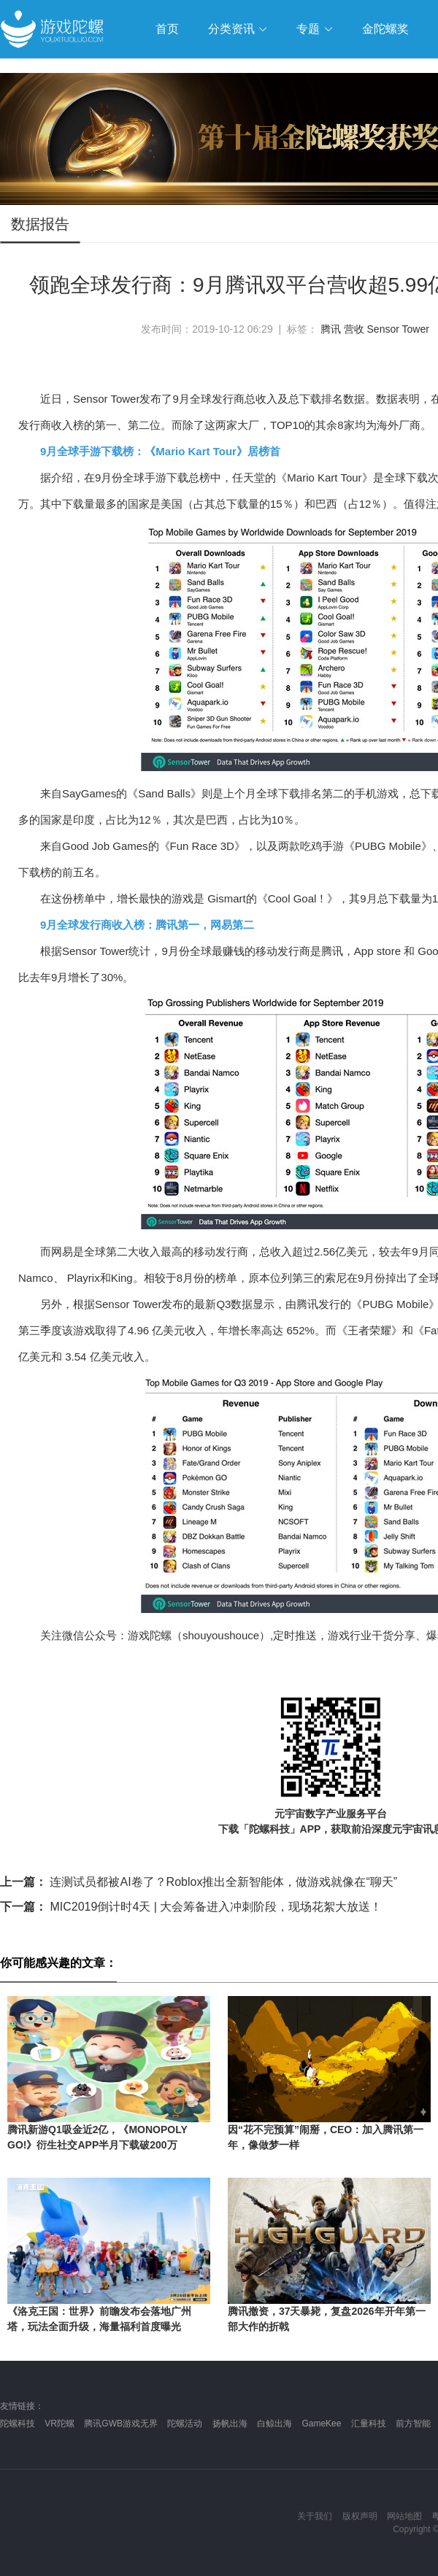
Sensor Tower (398, 329)
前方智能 (413, 2423)
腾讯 (330, 329)
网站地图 (404, 2516)
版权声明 (359, 2516)
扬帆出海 (229, 2423)
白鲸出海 (274, 2423)
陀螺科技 (17, 2423)
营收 (354, 329)
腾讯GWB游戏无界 (121, 2423)
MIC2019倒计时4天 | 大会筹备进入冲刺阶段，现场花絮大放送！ (191, 1906)
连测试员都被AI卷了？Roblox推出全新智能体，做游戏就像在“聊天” (198, 1882)
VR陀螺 (59, 2423)
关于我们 (314, 2516)
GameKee (321, 2423)
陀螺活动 (184, 2423)
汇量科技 (368, 2423)
